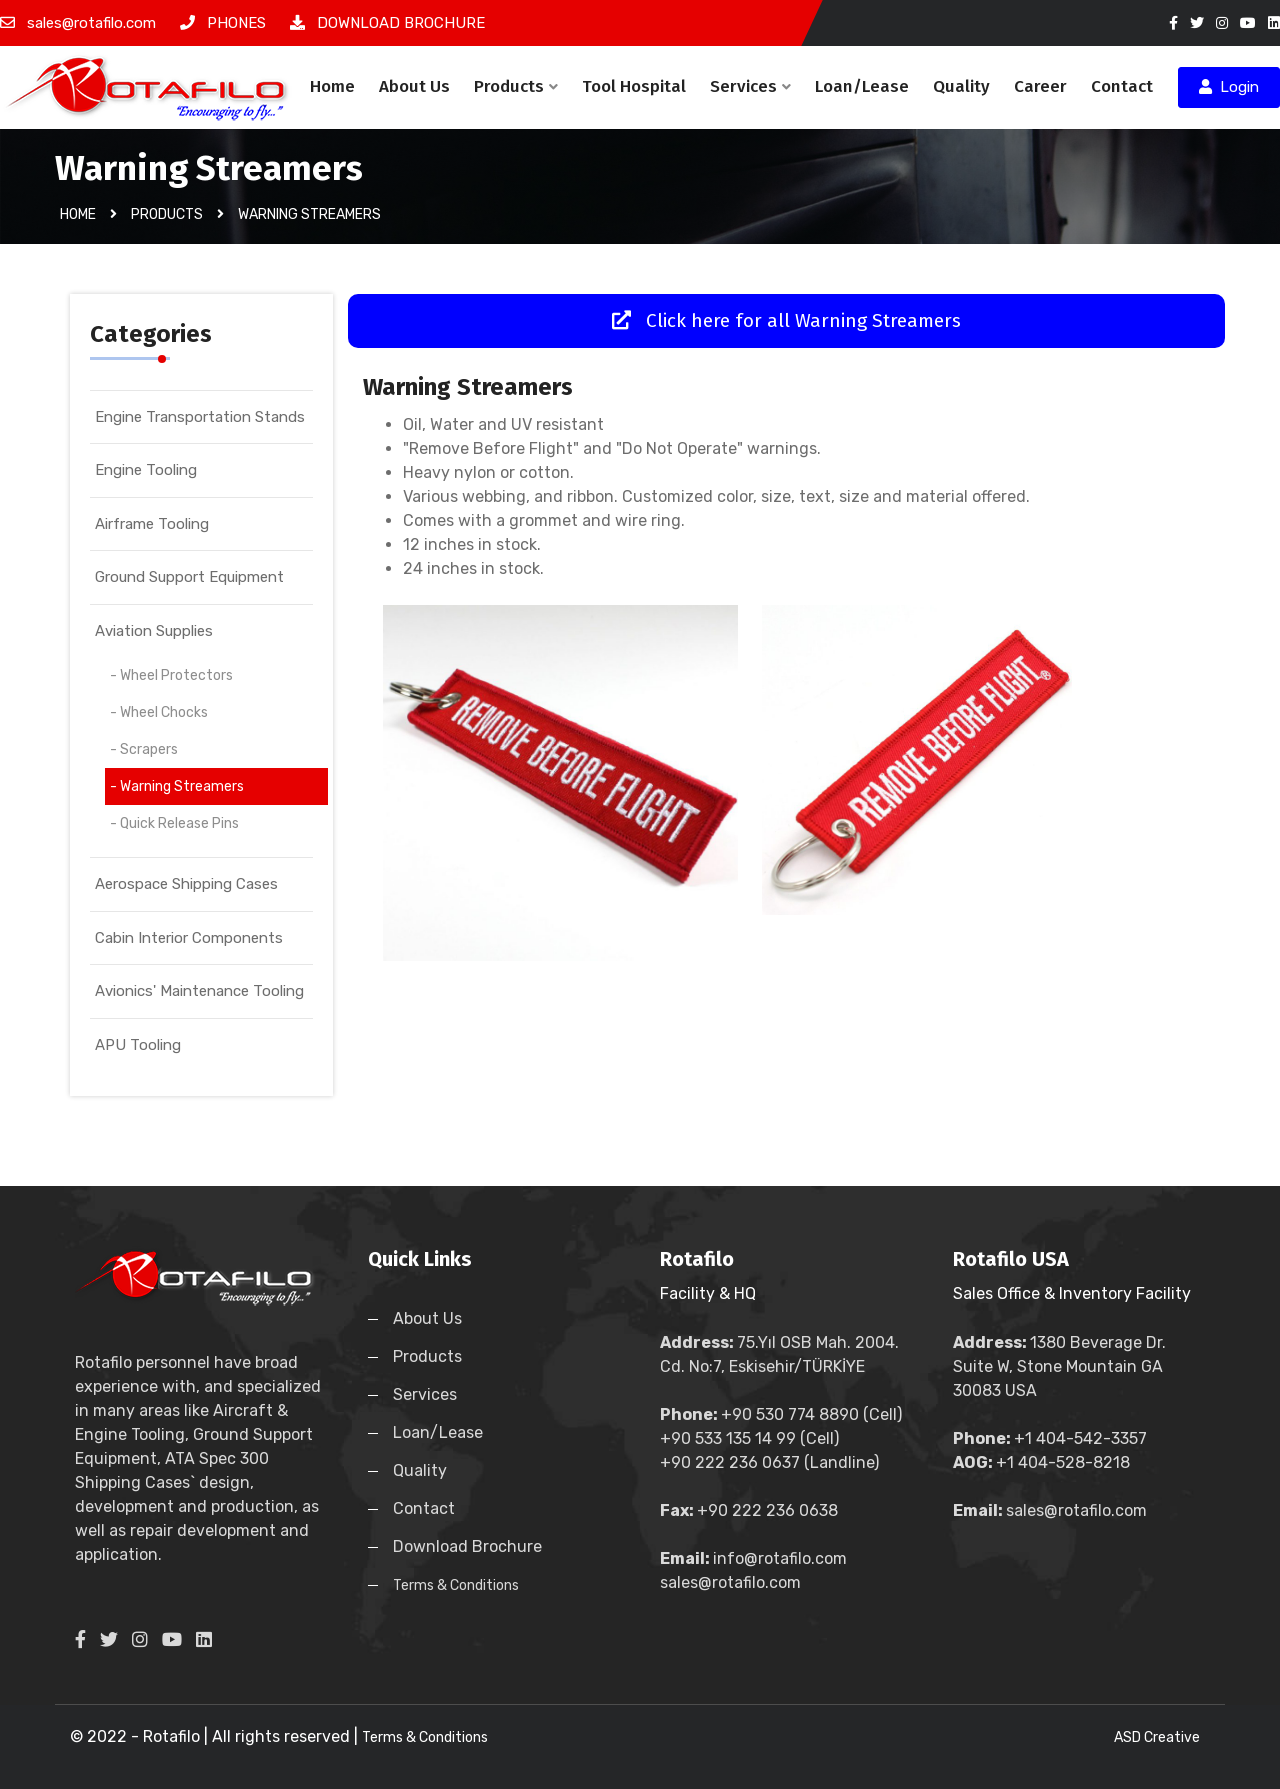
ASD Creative (1157, 1737)
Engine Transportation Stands (200, 417)
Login (1229, 87)
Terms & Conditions (456, 1585)
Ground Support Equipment (189, 577)
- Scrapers (144, 749)
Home (332, 86)
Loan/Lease (862, 86)
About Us (414, 86)
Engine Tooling (146, 470)
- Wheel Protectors (171, 675)
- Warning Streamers (177, 786)
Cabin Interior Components (189, 938)
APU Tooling (138, 1045)
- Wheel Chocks (159, 712)
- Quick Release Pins (174, 823)
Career (1040, 86)
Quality (961, 86)
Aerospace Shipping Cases (186, 884)
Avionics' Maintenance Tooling (199, 991)
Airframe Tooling (152, 524)
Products (516, 86)
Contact (1122, 86)
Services (750, 86)
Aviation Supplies (154, 631)
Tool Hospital (634, 86)
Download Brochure (467, 1546)
